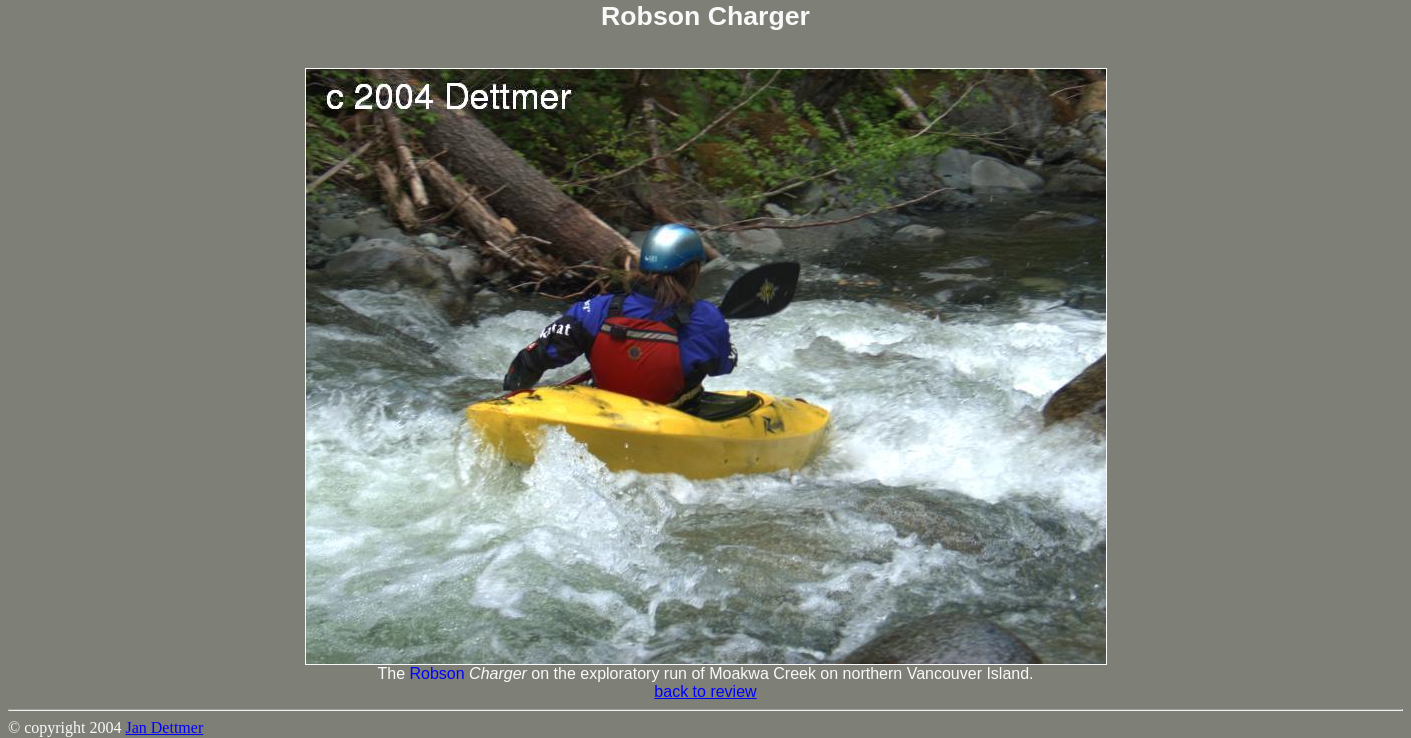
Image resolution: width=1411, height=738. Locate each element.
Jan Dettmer (164, 727)
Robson (436, 673)
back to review (705, 691)
